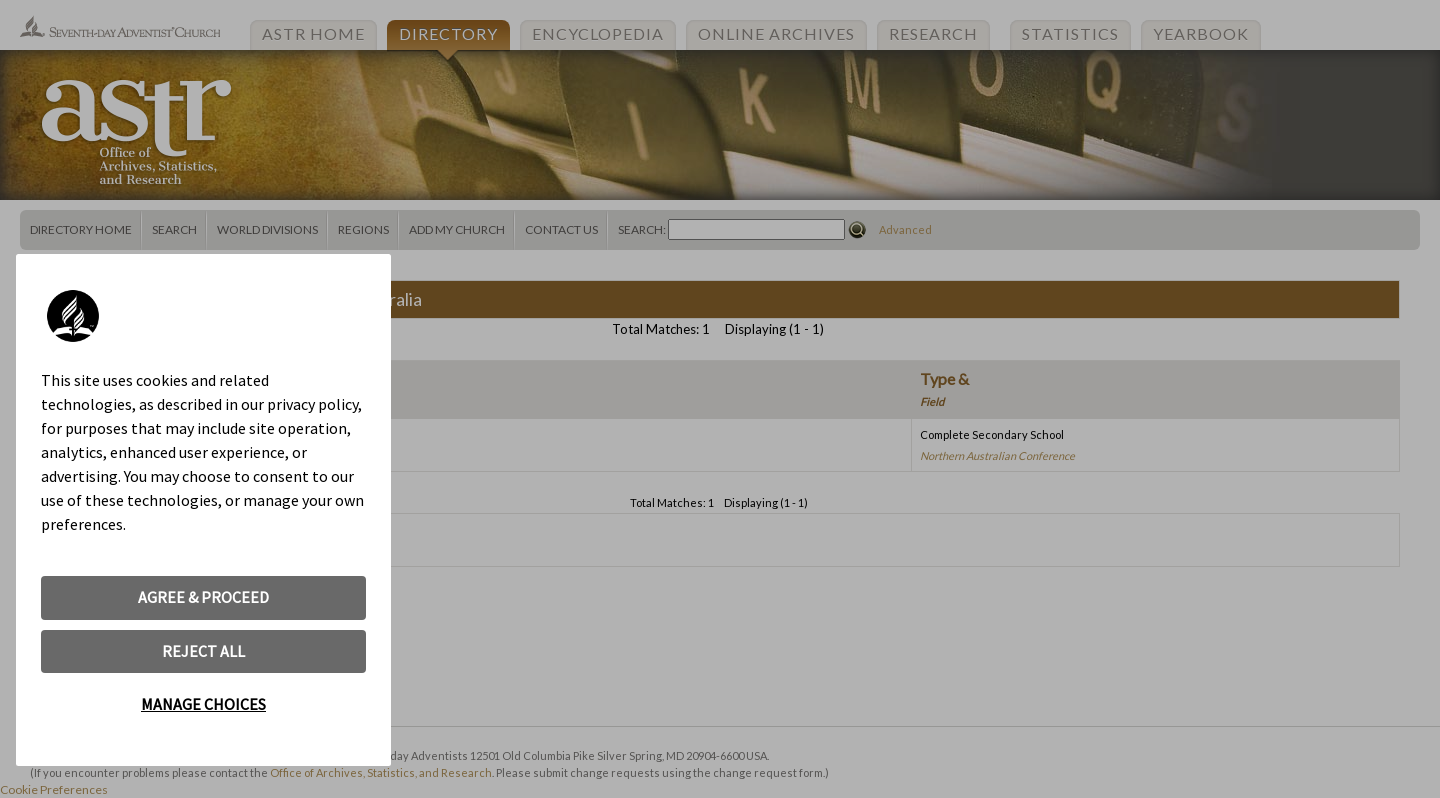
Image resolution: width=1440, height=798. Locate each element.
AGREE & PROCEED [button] (203, 597)
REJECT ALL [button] (203, 651)
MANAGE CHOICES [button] (203, 704)
